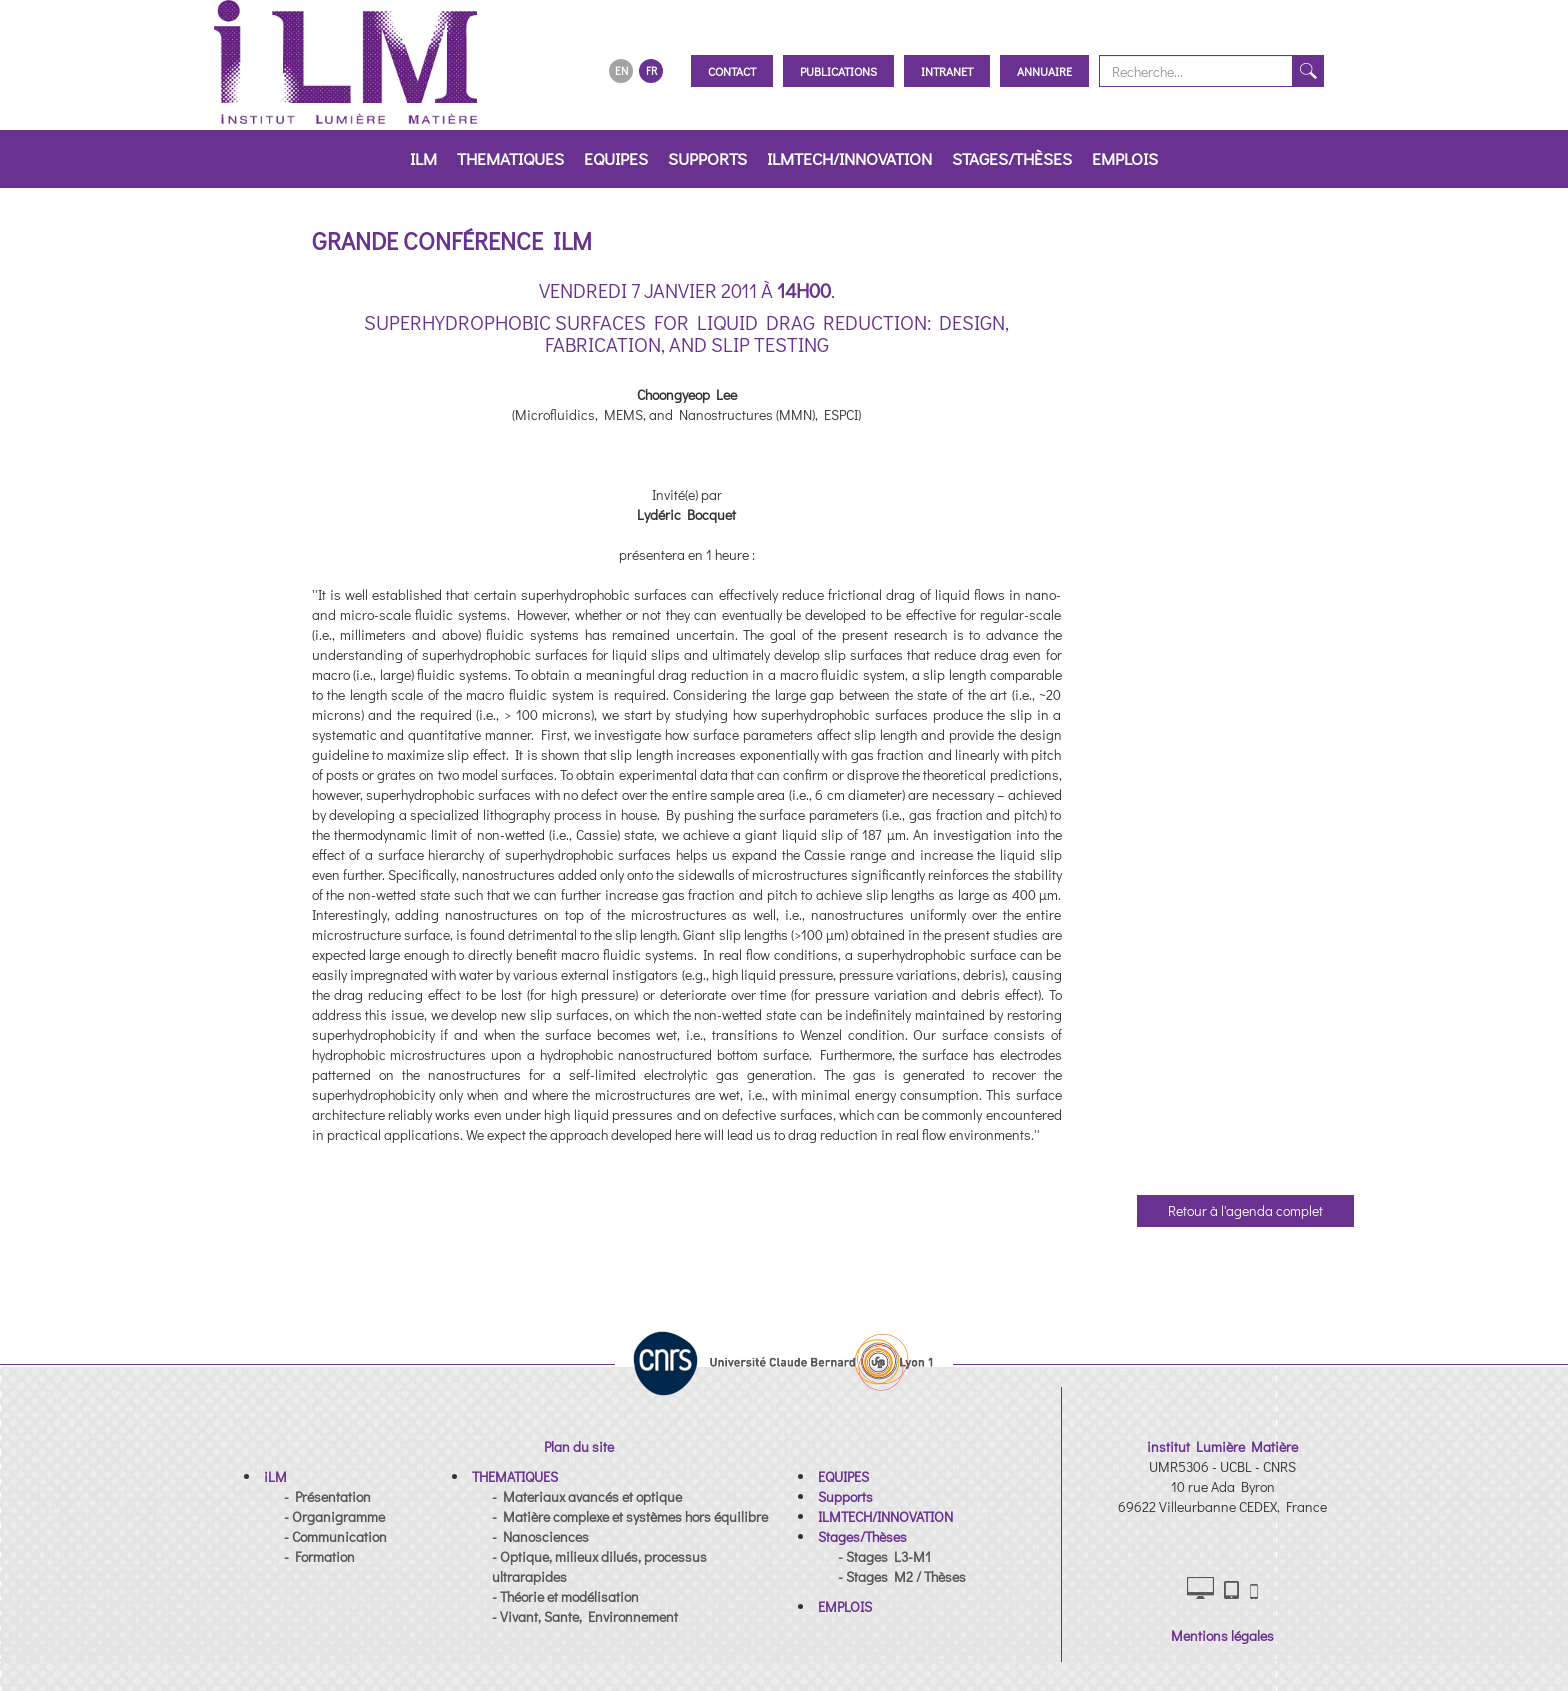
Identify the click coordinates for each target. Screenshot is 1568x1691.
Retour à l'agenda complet (1245, 1210)
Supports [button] (707, 158)
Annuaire (1044, 71)
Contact (732, 71)
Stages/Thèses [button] (1012, 158)
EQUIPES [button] (616, 158)
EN (621, 70)
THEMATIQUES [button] (510, 158)
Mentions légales (1222, 1635)
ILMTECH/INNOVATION (849, 158)
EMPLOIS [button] (1125, 158)
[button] (275, 1476)
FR (651, 70)
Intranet (947, 71)
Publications (838, 71)
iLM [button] (423, 158)
